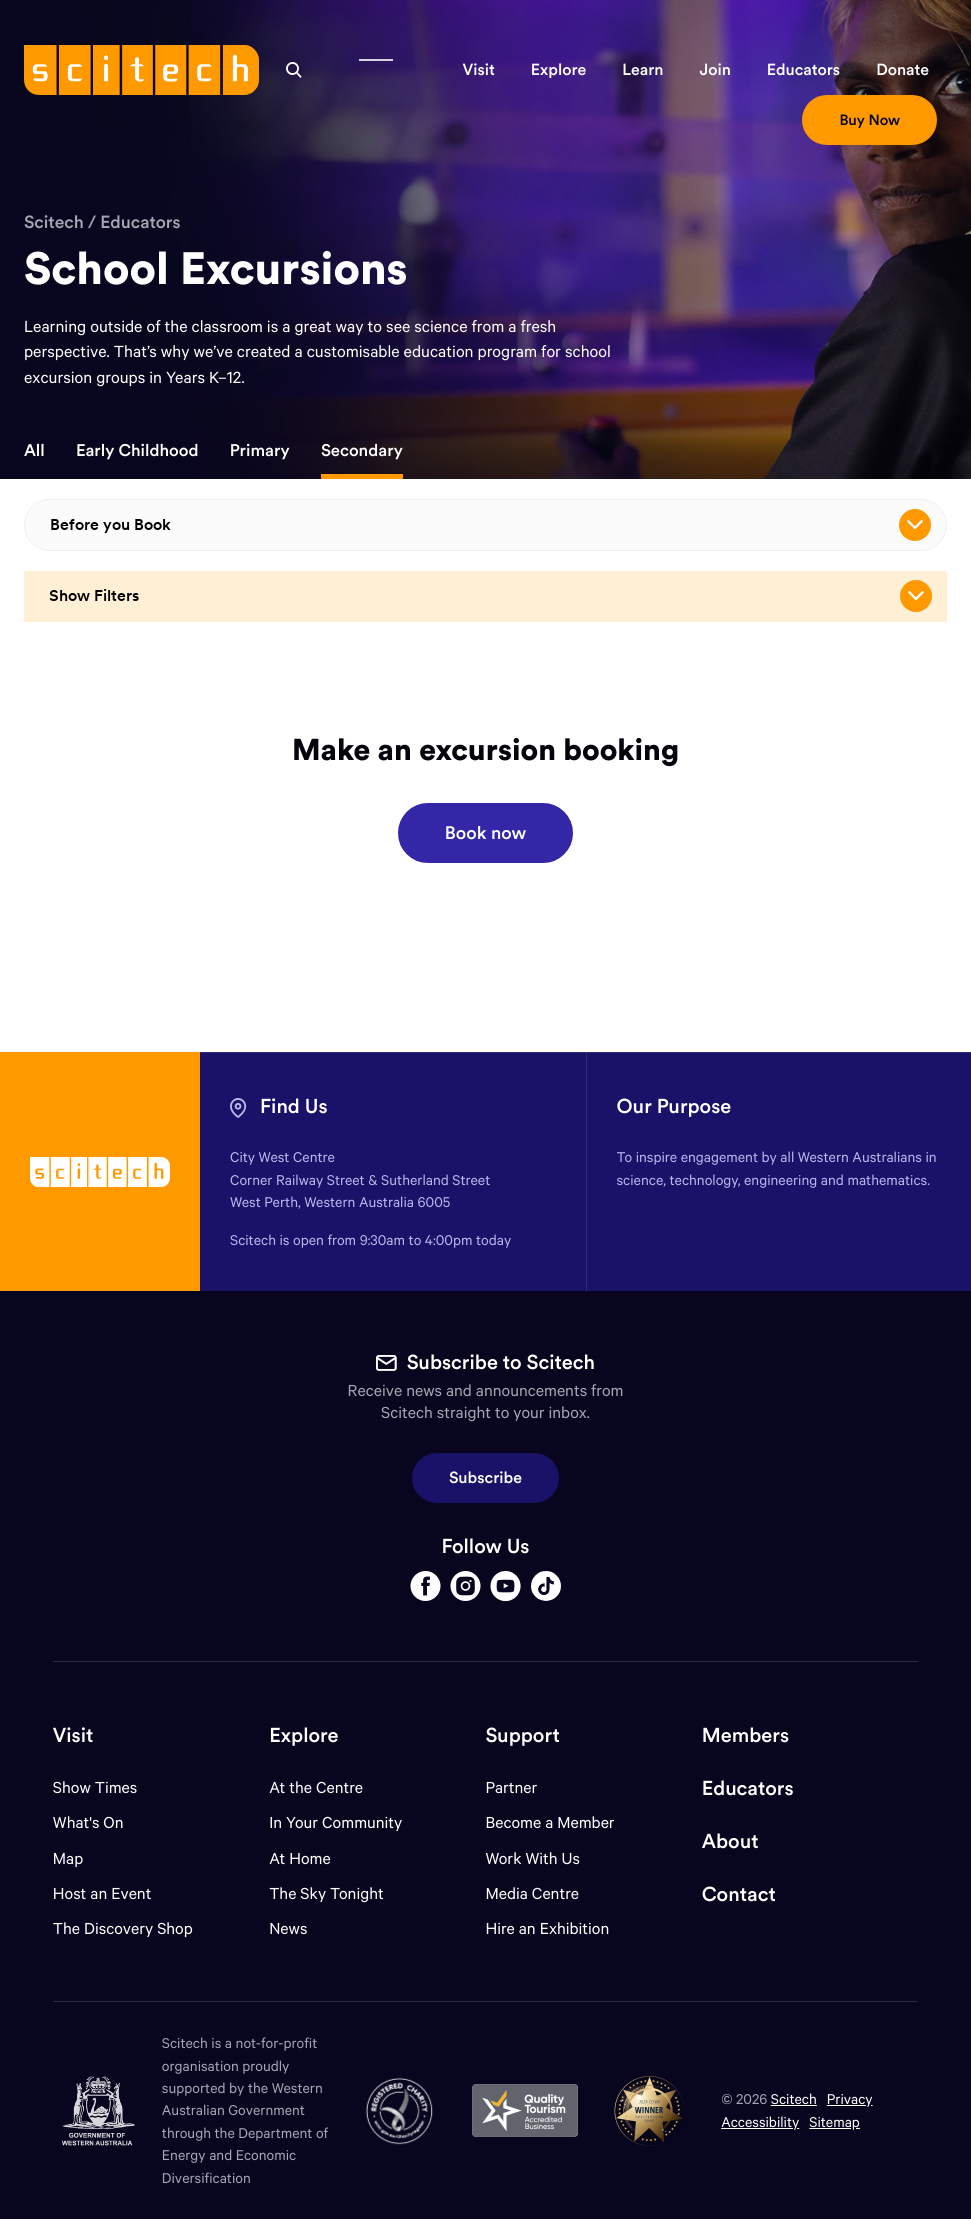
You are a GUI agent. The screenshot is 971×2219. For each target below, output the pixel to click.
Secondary (362, 450)
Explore (303, 1735)
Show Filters (490, 596)
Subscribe (485, 1478)
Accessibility (760, 2121)
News (288, 1928)
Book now (485, 832)
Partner (511, 1787)
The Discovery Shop (123, 1928)
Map (80, 1858)
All (34, 450)
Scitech (54, 222)
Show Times (95, 1787)
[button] (478, 70)
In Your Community (335, 1822)
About (730, 1841)
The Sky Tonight (326, 1893)
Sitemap (834, 2121)
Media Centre (531, 1893)
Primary (260, 450)
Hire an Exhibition (547, 1928)
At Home (300, 1858)
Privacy (850, 2098)
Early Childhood (137, 450)
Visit (73, 1735)
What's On (88, 1822)
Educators (140, 222)
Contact (739, 1894)
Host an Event (102, 1893)
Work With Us (532, 1858)
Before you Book (490, 525)
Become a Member (549, 1822)
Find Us (294, 1106)
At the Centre (316, 1787)
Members (745, 1735)
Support (522, 1735)
